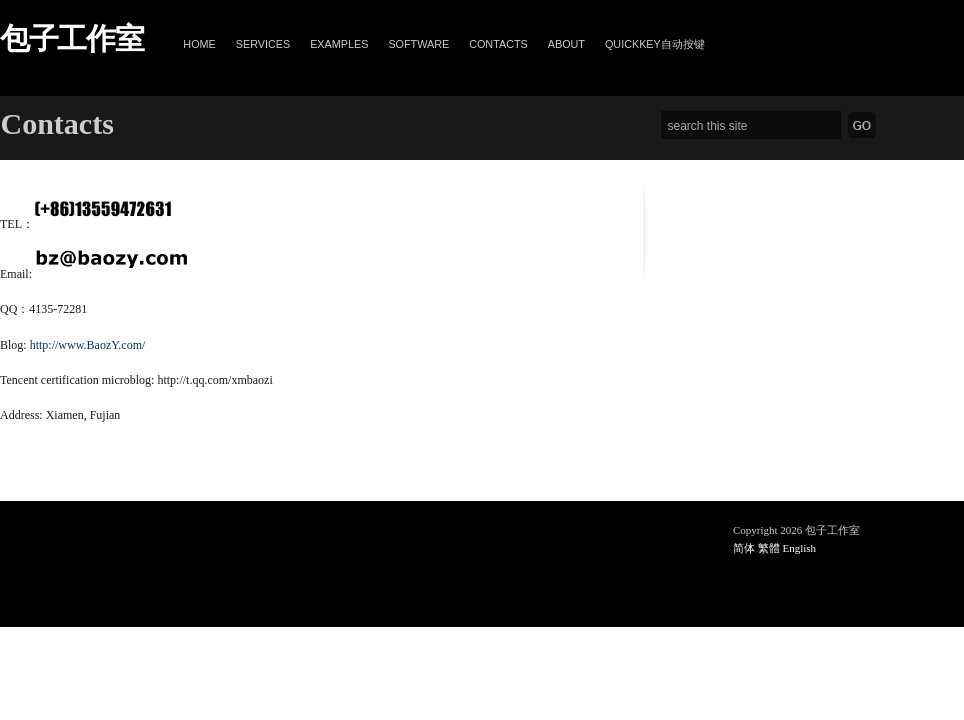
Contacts (498, 44)
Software (418, 44)
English (800, 548)
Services (263, 44)
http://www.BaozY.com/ (88, 345)
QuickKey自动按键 (655, 44)
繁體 (769, 548)
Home (199, 44)
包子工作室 (71, 38)
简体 (744, 548)
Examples (339, 44)
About (566, 44)
